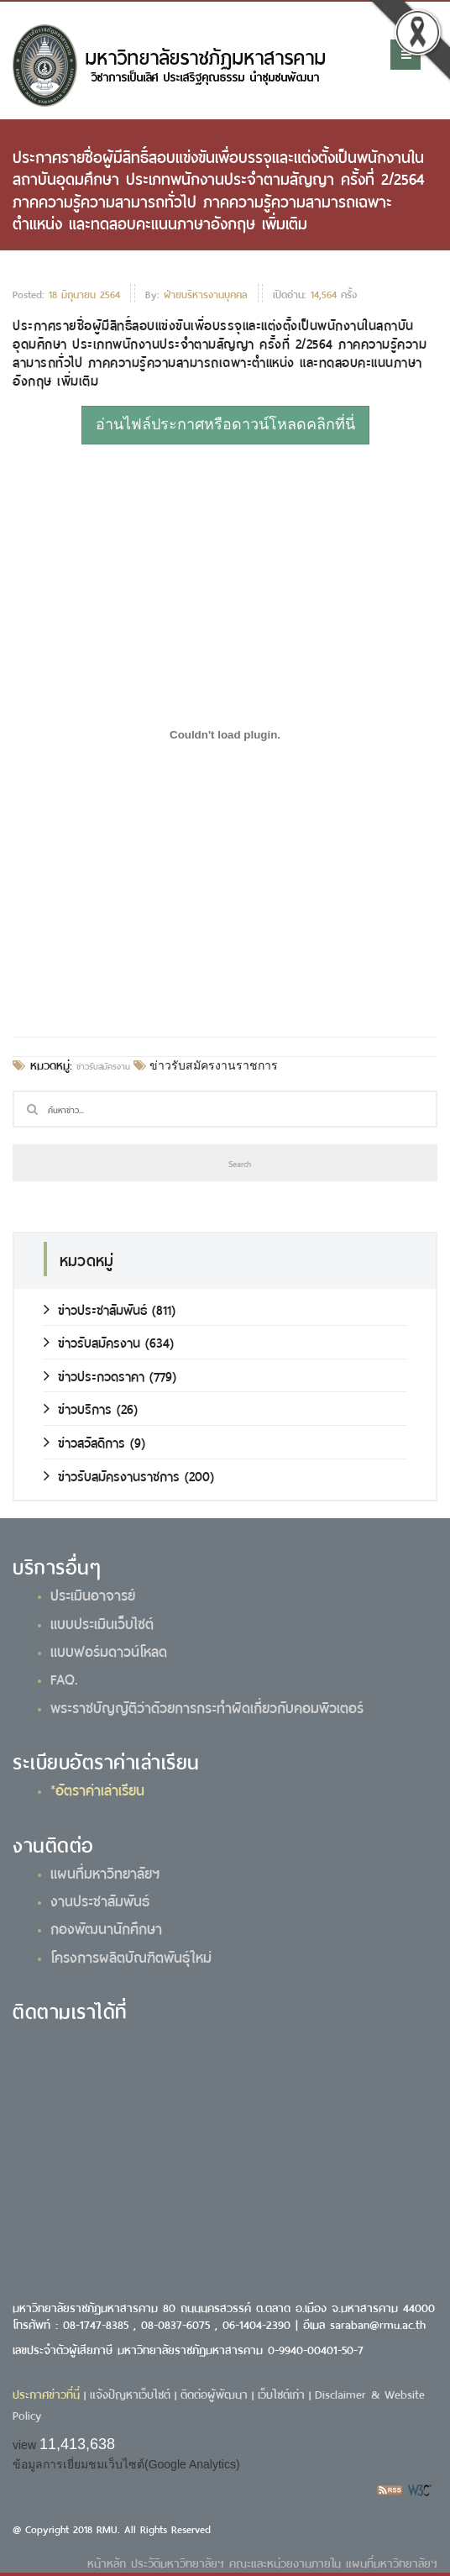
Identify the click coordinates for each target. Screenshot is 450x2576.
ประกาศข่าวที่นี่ (46, 2393)
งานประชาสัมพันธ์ (99, 1899)
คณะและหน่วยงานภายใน (285, 2562)
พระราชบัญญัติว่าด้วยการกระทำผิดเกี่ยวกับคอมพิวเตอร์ (207, 1706)
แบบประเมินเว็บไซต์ (102, 1622)
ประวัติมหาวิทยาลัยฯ (177, 2562)
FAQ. (64, 1677)
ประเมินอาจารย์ (92, 1593)
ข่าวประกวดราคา (94, 1375)
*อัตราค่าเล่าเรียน (97, 1788)
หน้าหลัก (106, 2562)
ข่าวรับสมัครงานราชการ (212, 1065)
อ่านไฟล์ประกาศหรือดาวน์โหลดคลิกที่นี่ (225, 424)
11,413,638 (77, 2444)
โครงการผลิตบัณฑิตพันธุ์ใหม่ (131, 1956)
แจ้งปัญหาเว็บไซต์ (130, 2393)
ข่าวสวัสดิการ (84, 1441)
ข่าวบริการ (78, 1407)
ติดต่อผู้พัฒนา (214, 2393)
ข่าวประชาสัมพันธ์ (95, 1308)
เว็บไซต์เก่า (281, 2393)
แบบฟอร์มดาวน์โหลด (108, 1650)
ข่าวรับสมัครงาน (103, 1065)
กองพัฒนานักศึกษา (106, 1927)
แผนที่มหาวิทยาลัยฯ (105, 1872)
